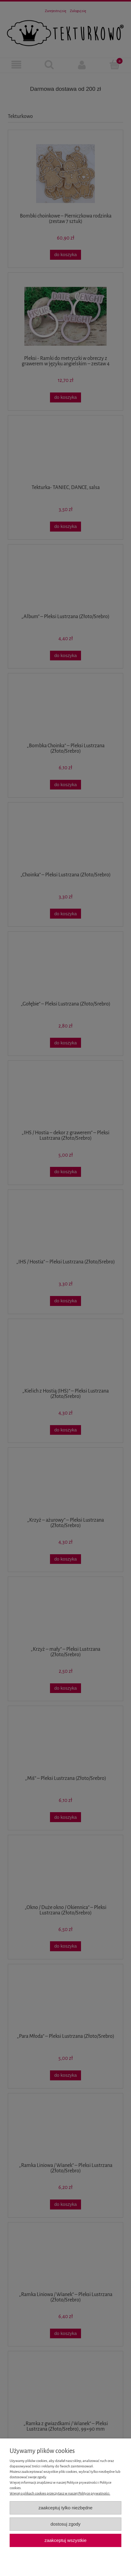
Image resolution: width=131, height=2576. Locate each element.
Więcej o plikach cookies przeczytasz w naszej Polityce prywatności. (60, 2493)
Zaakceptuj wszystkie (65, 2540)
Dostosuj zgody (66, 2524)
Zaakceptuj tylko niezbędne (65, 2507)
